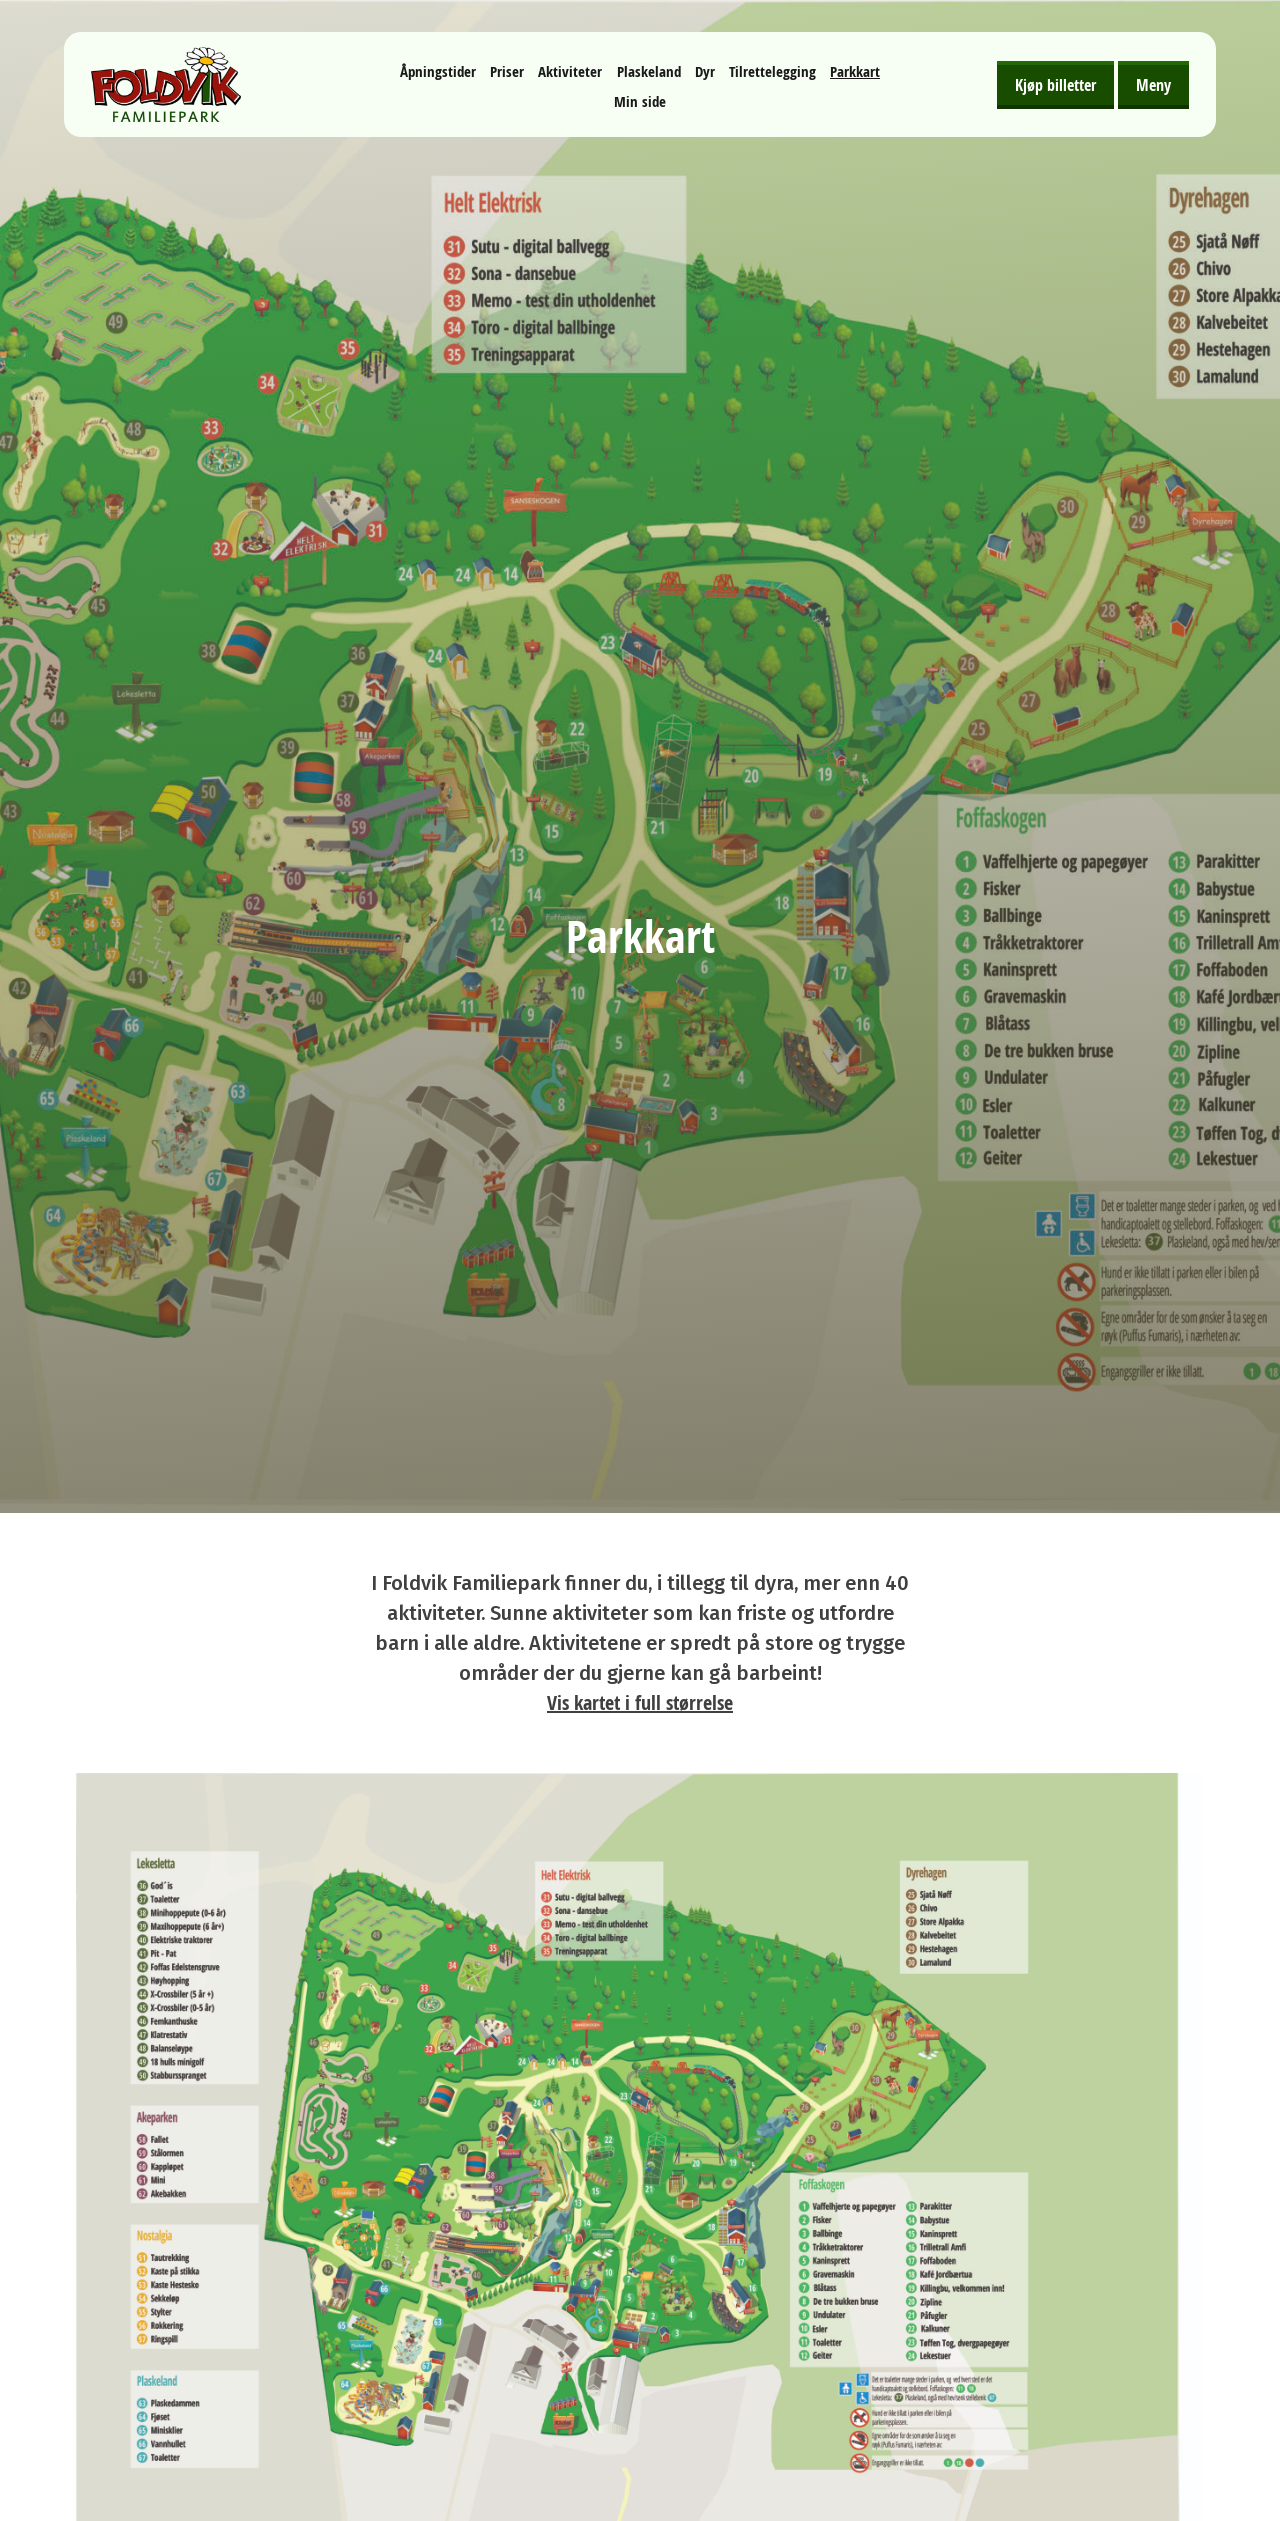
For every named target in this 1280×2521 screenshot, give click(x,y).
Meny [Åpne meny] (1153, 85)
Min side (640, 101)
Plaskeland (649, 71)
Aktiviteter (570, 71)
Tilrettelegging (772, 71)
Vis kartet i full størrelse (640, 1702)
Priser (507, 71)
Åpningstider (438, 71)
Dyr (705, 71)
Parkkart (855, 71)
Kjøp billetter (1055, 85)
